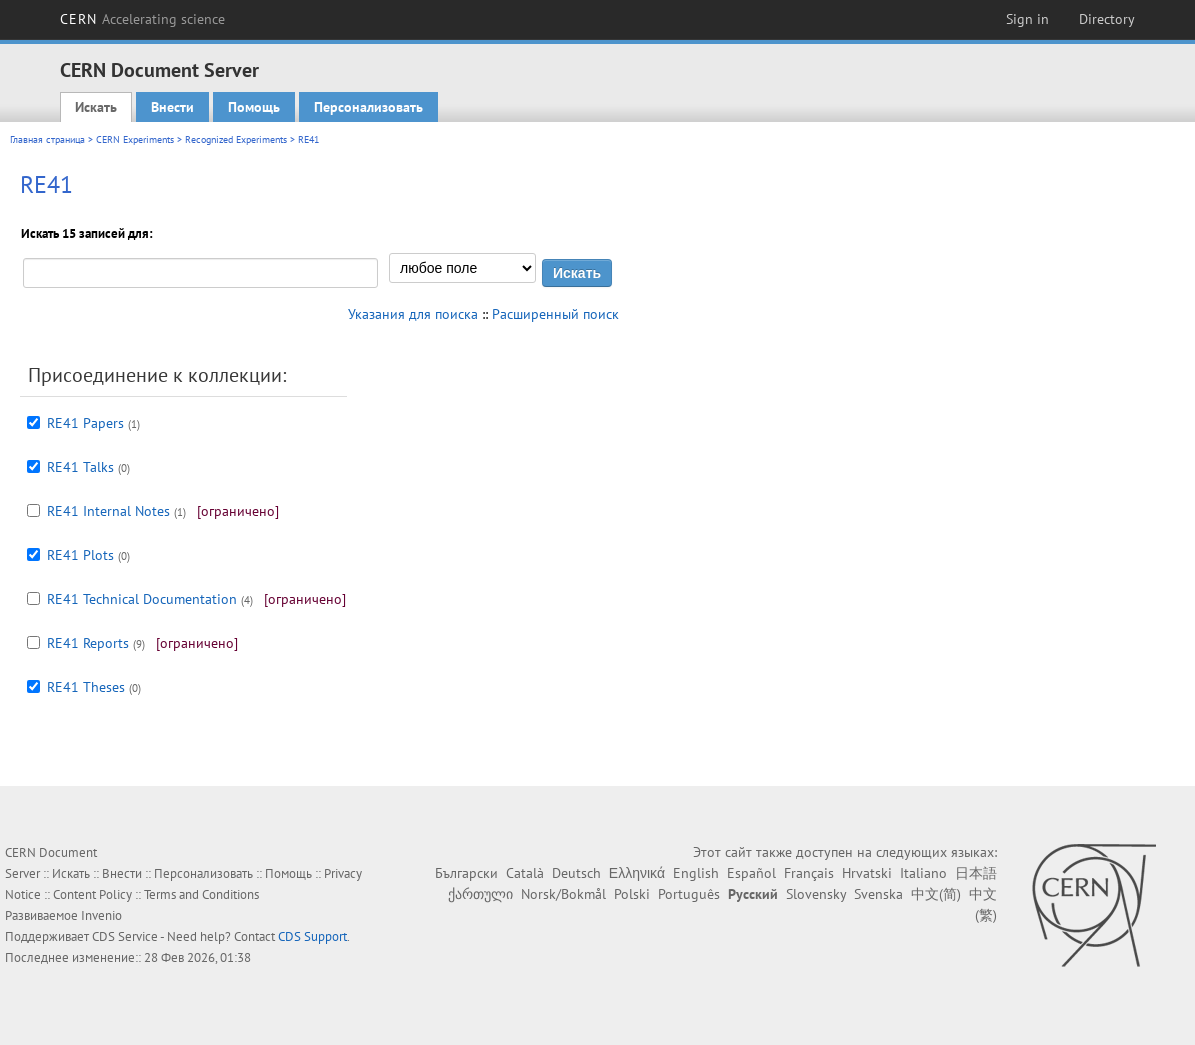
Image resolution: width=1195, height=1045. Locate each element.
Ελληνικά (637, 873)
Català (525, 873)
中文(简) (936, 894)
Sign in (1027, 19)
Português (689, 894)
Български (466, 873)
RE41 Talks (80, 467)
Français (809, 873)
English (696, 873)
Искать (96, 107)
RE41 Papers (85, 423)
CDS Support (312, 936)
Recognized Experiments (236, 139)
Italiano (923, 873)
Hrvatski (867, 873)
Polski (632, 894)
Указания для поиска (413, 314)
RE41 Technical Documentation (142, 599)
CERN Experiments (135, 139)
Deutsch (576, 873)
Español (751, 873)
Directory (1107, 19)
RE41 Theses (86, 687)
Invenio (101, 915)
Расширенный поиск (555, 314)
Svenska (878, 894)
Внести (172, 107)
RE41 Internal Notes (108, 511)
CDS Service (125, 936)
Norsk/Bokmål (563, 894)
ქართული (480, 894)
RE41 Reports (88, 643)
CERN (143, 19)
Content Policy (92, 894)
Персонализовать (368, 107)
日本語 (976, 873)
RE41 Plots (80, 555)
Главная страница (47, 139)
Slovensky (816, 894)
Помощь (254, 107)
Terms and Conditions (201, 894)
